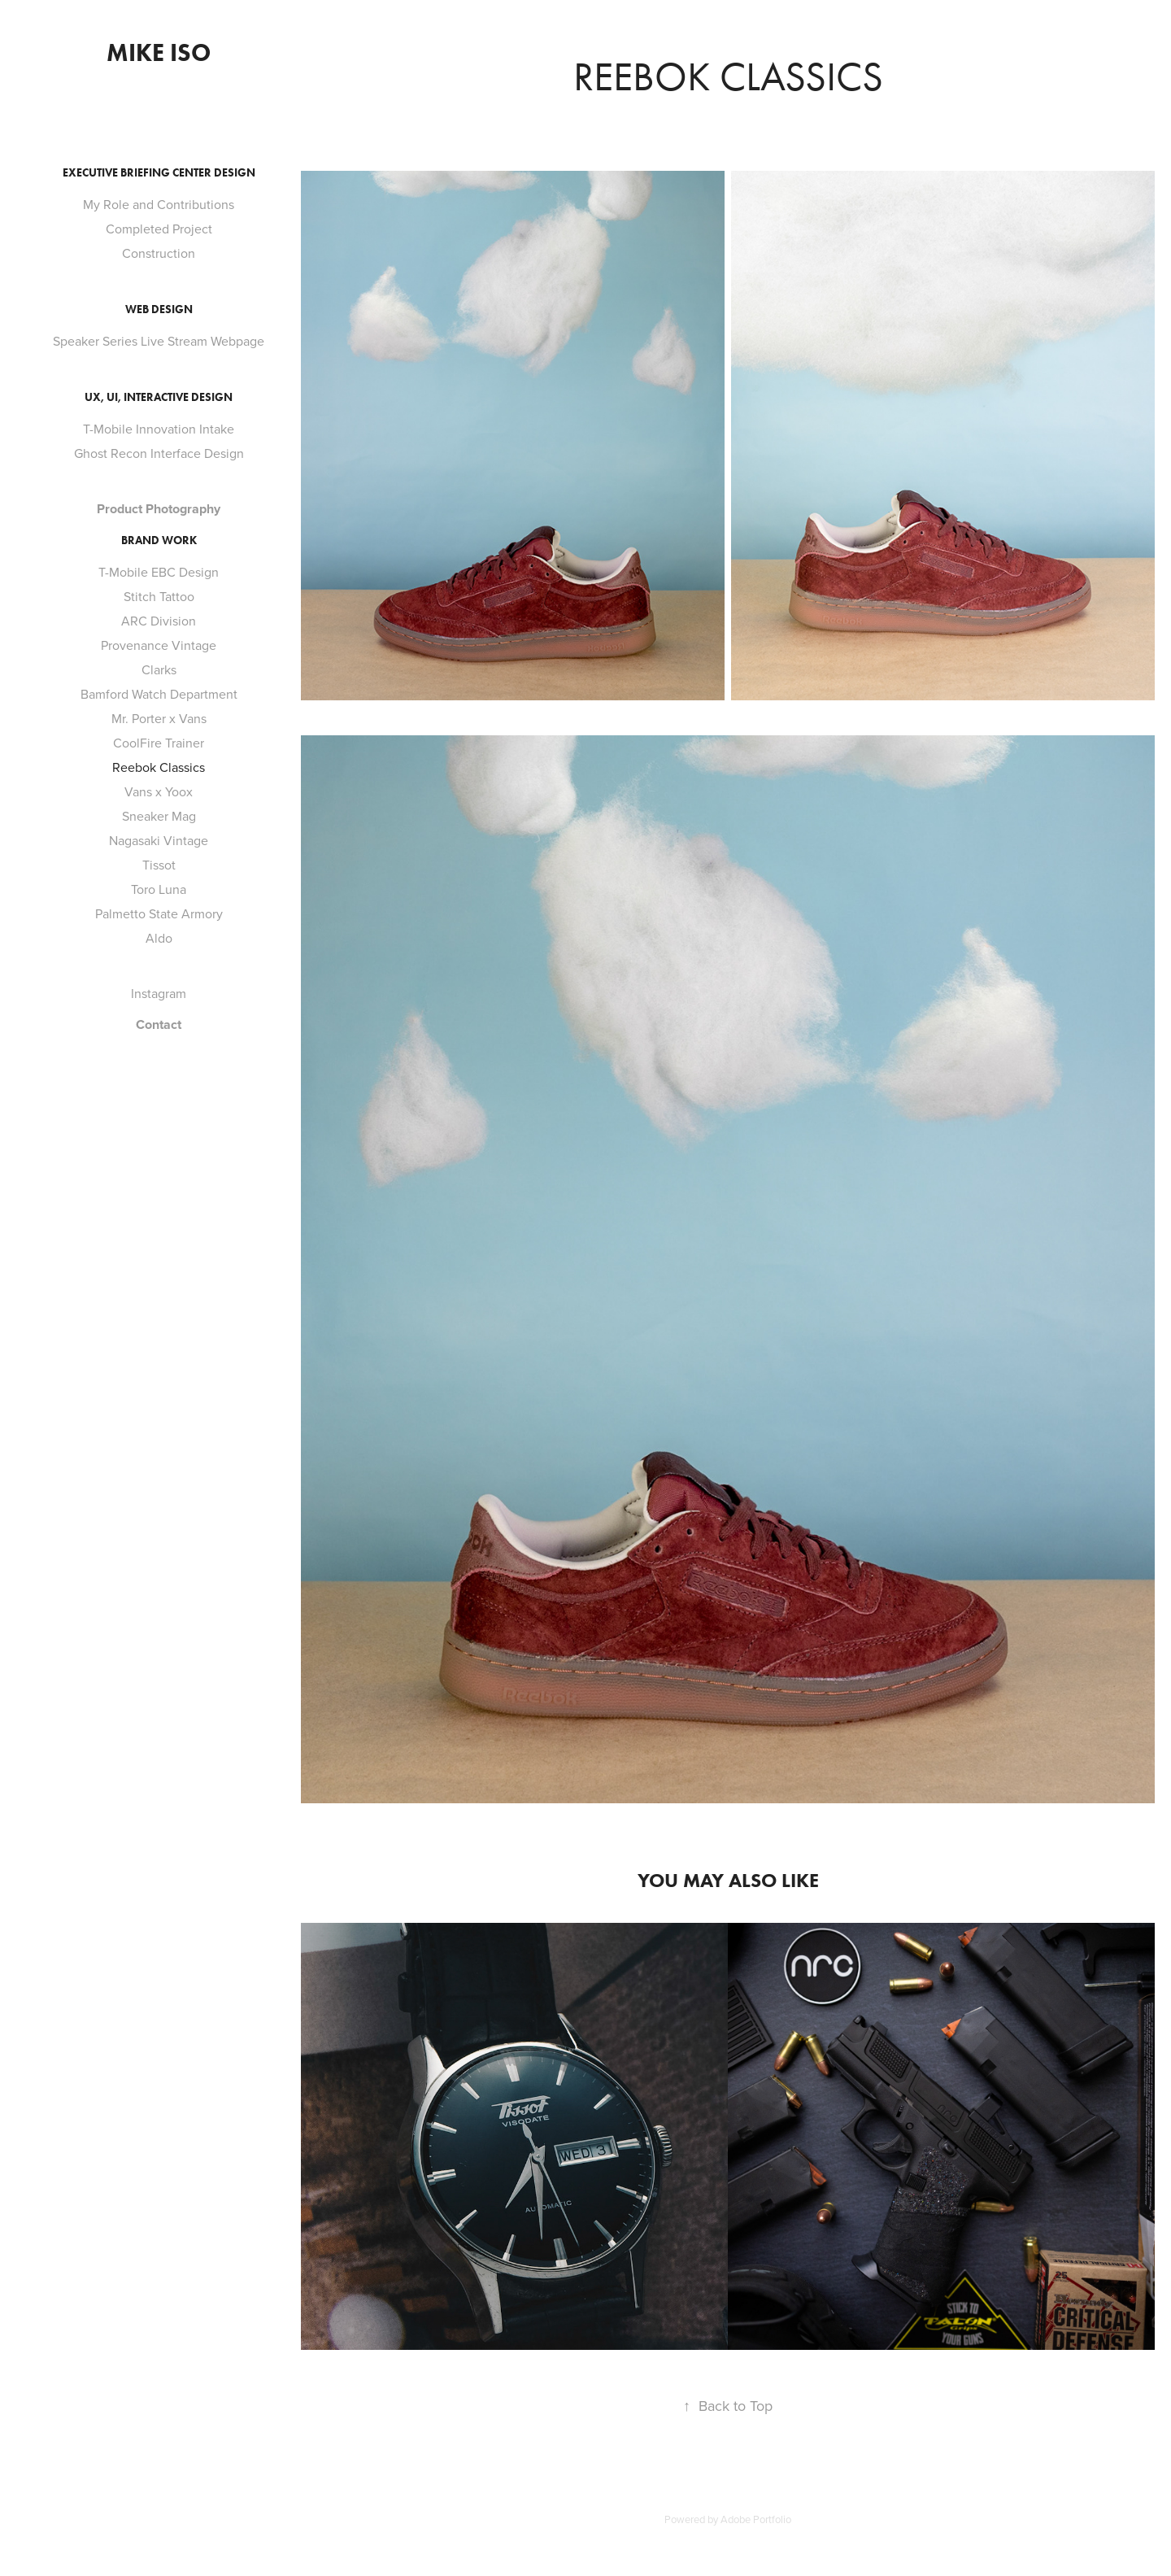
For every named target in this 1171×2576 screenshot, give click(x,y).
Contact (158, 1024)
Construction (158, 253)
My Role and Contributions (158, 204)
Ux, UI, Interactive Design (159, 397)
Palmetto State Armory (159, 913)
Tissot (159, 865)
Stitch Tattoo (159, 596)
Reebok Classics (158, 767)
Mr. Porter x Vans (159, 718)
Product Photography (158, 508)
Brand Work (159, 540)
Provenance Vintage (158, 645)
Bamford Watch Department (159, 694)
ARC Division (158, 621)
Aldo (159, 938)
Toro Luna (158, 889)
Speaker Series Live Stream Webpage (158, 341)
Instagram (158, 993)
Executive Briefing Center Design (159, 173)
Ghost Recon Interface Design (159, 453)
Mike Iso (159, 52)
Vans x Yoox (158, 791)
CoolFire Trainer (158, 743)
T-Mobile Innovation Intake (158, 429)
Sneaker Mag (159, 816)
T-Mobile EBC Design (158, 572)
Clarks (158, 669)
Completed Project (159, 229)
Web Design (159, 309)
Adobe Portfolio (755, 2519)
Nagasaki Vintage (158, 840)
